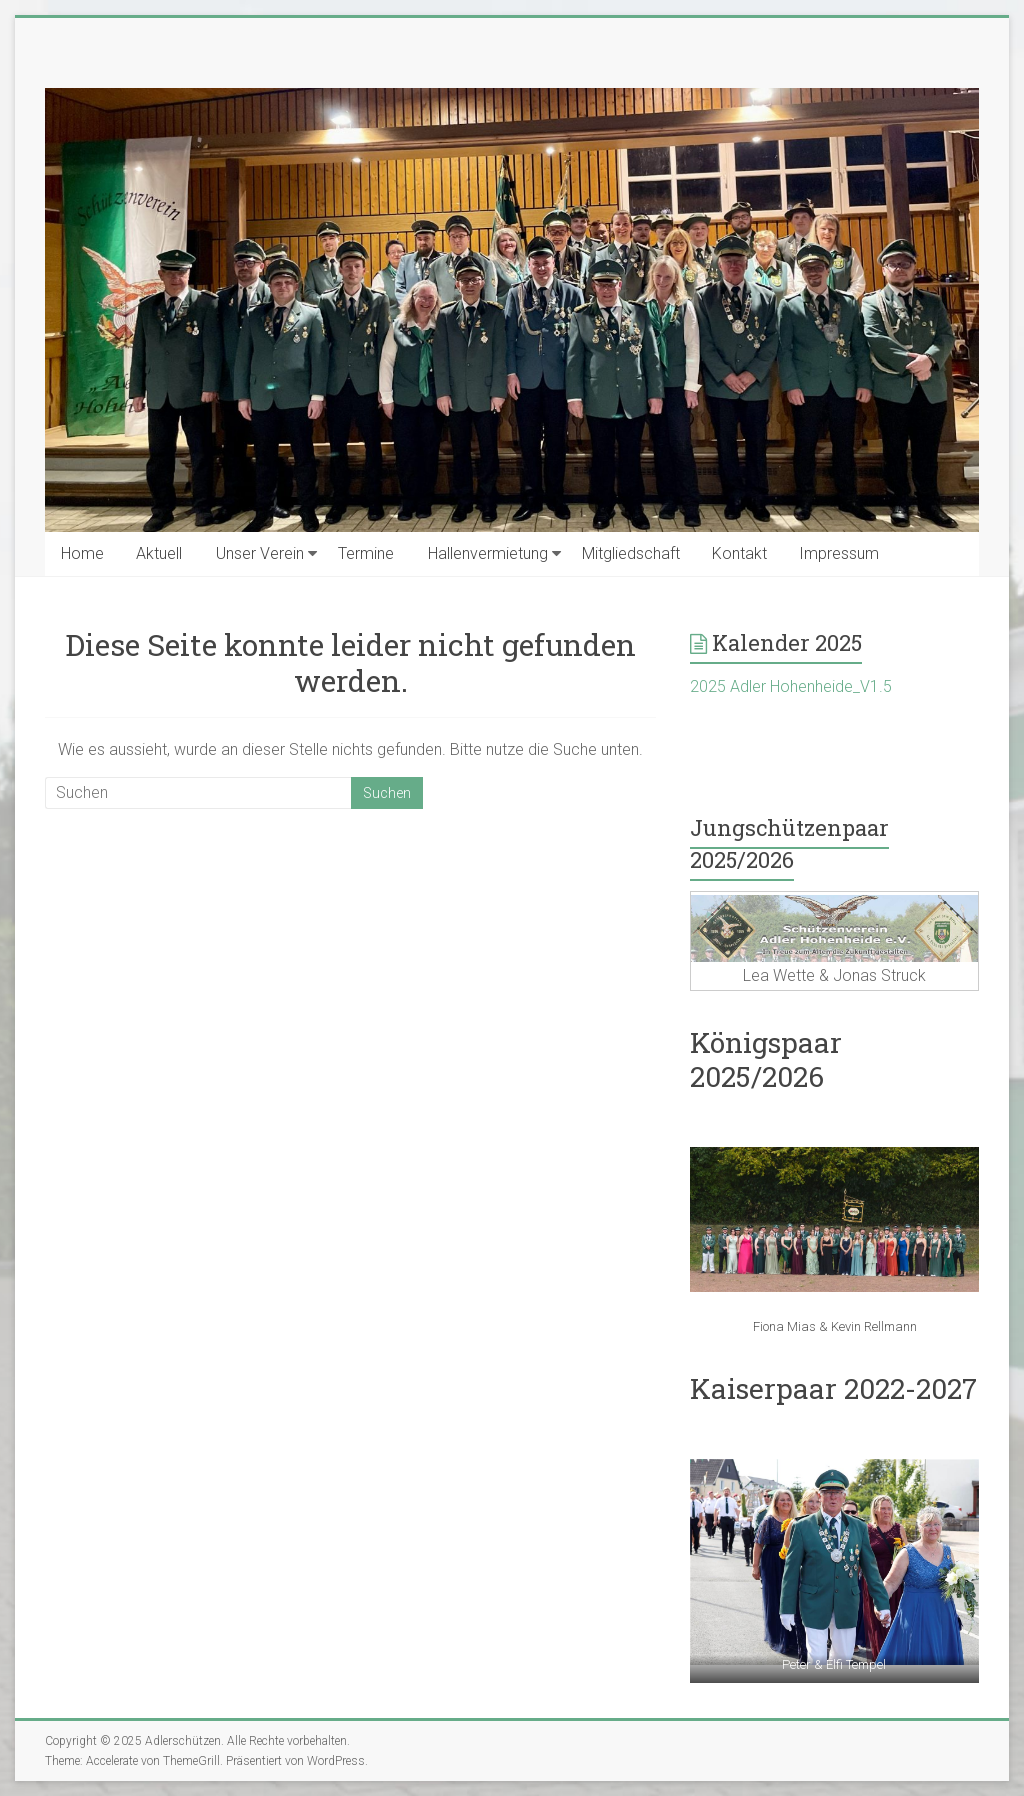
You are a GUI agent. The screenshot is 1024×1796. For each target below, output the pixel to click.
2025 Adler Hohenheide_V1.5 (791, 686)
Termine (366, 553)
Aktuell (159, 553)
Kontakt (739, 553)
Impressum (839, 553)
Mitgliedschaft (631, 553)
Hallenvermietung (488, 553)
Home (82, 553)
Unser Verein (260, 553)
